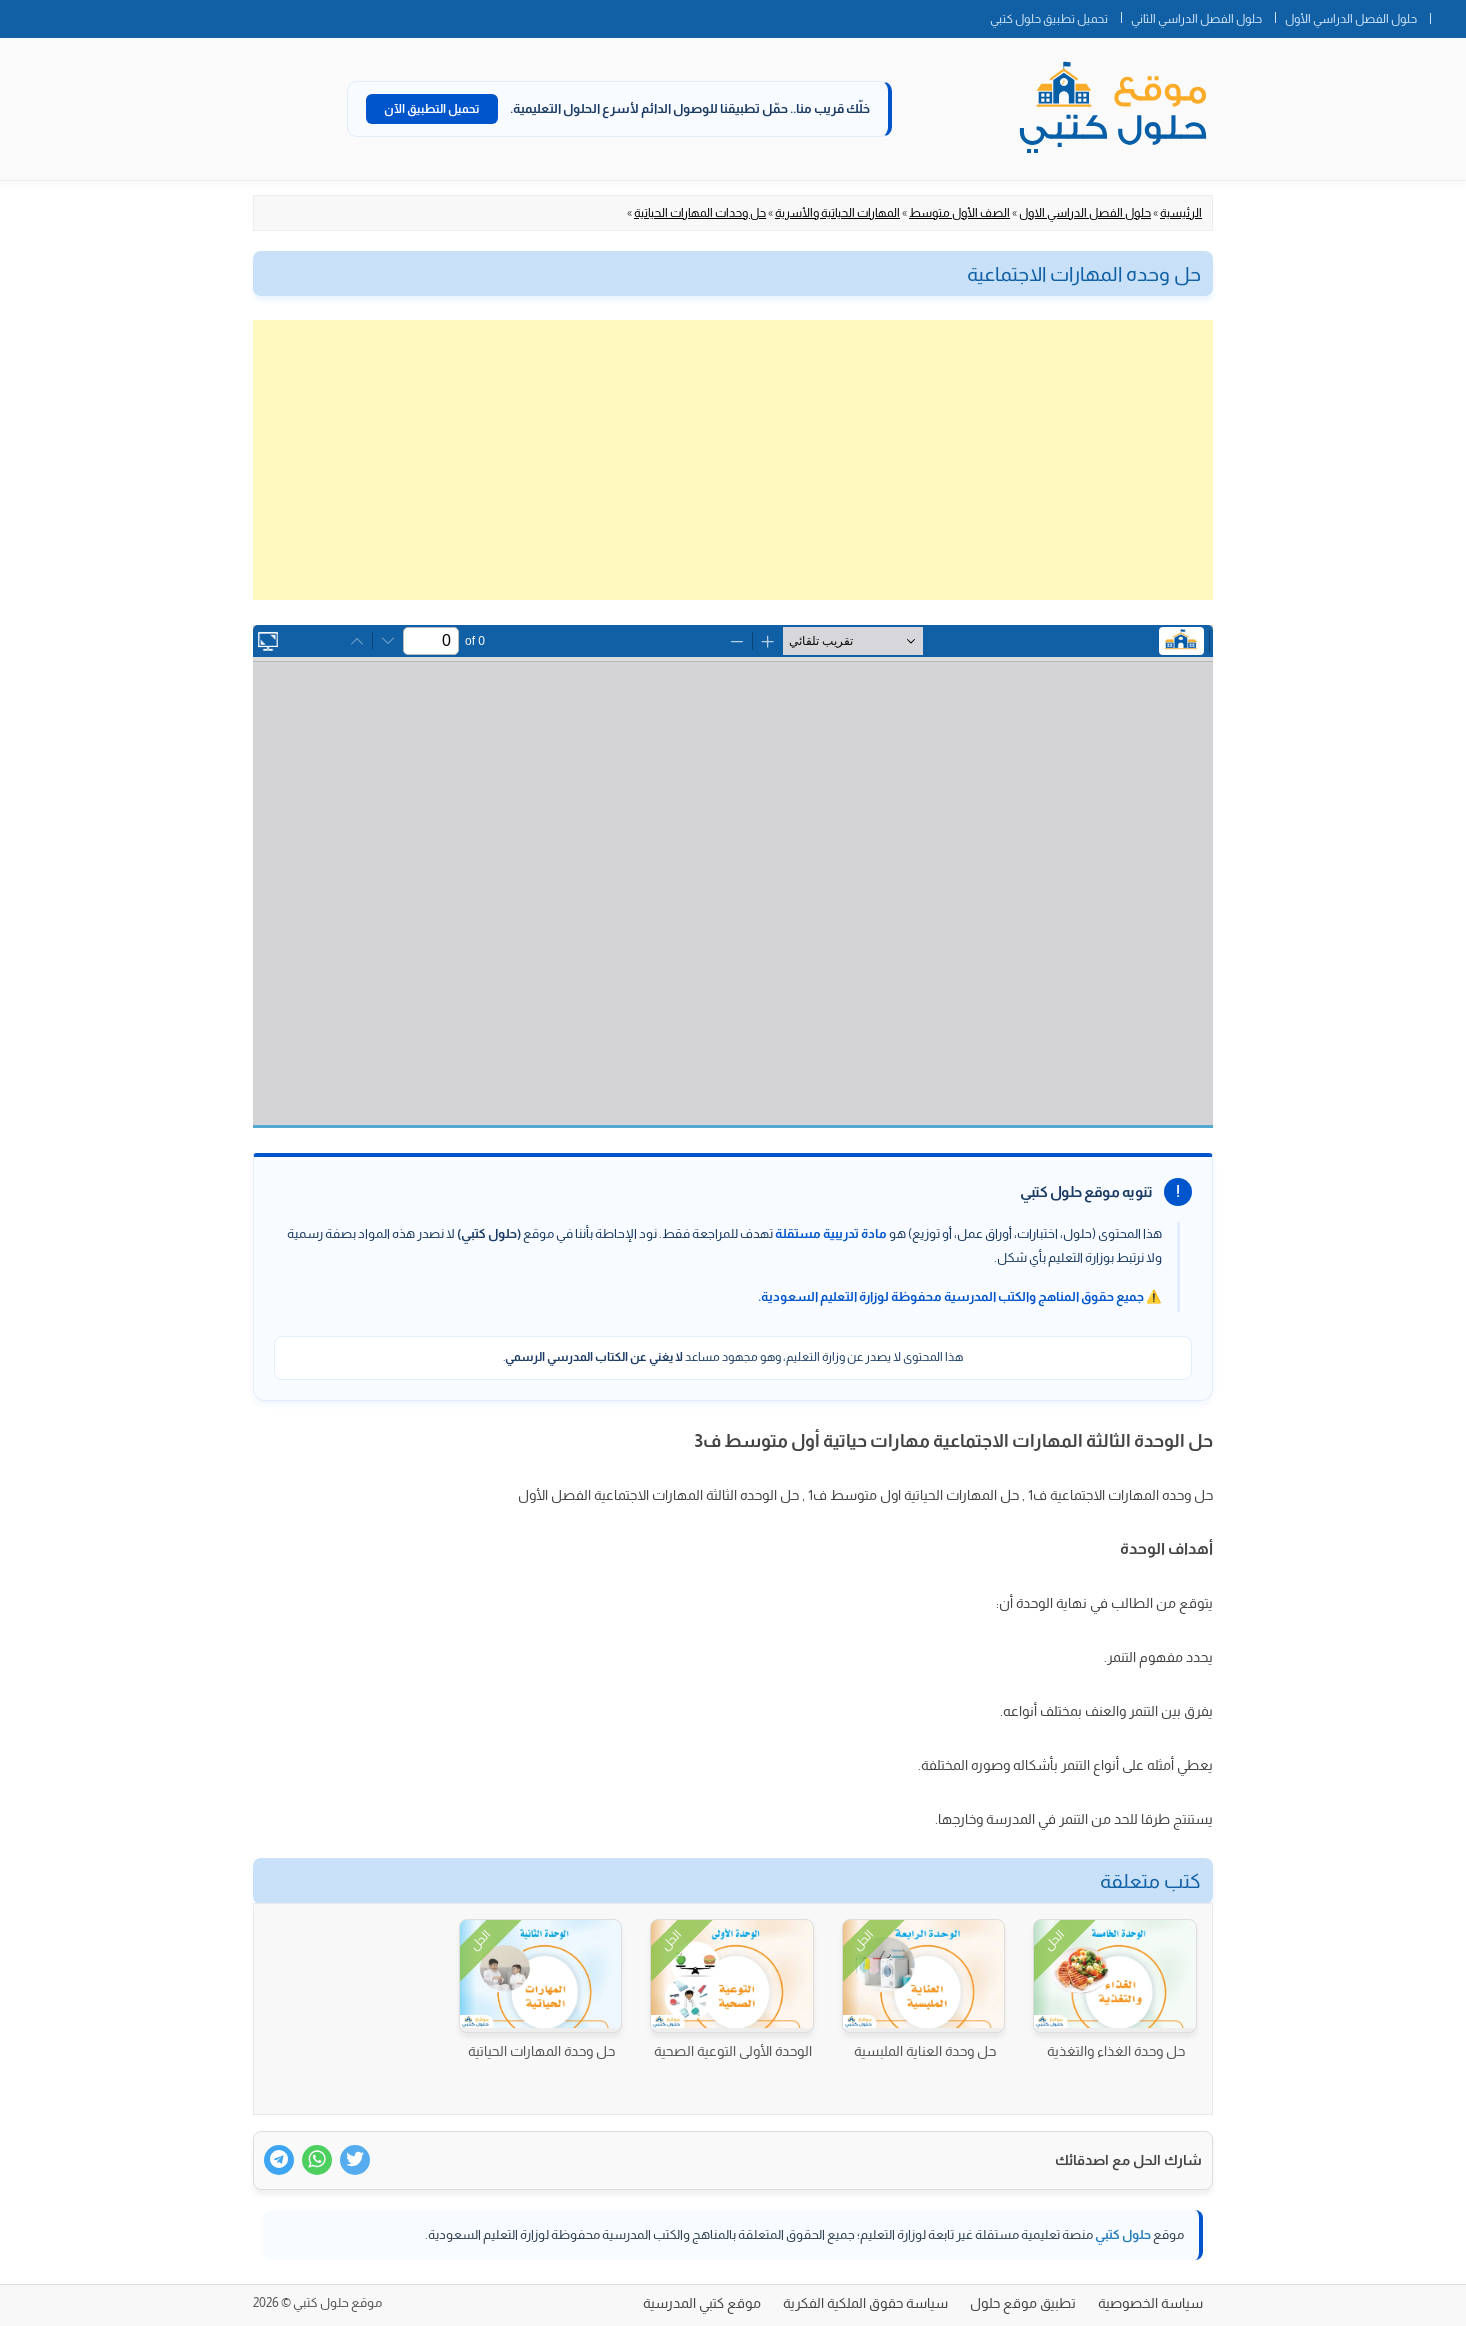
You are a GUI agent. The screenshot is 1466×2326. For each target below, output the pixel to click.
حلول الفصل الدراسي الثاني (1196, 19)
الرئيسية (1181, 213)
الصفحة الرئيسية (1448, 15)
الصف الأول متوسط (959, 213)
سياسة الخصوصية (1150, 2303)
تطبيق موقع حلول (1023, 2303)
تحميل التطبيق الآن (432, 109)
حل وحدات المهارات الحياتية (700, 213)
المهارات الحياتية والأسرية (837, 213)
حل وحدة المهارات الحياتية (541, 2051)
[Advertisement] (733, 460)
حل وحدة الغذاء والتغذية (1116, 2051)
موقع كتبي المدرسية (702, 2303)
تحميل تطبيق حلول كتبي (1049, 19)
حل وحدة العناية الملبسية (925, 2051)
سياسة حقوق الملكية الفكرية (865, 2303)
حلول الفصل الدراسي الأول (1351, 19)
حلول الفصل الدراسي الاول (1085, 213)
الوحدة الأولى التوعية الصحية (733, 2051)
